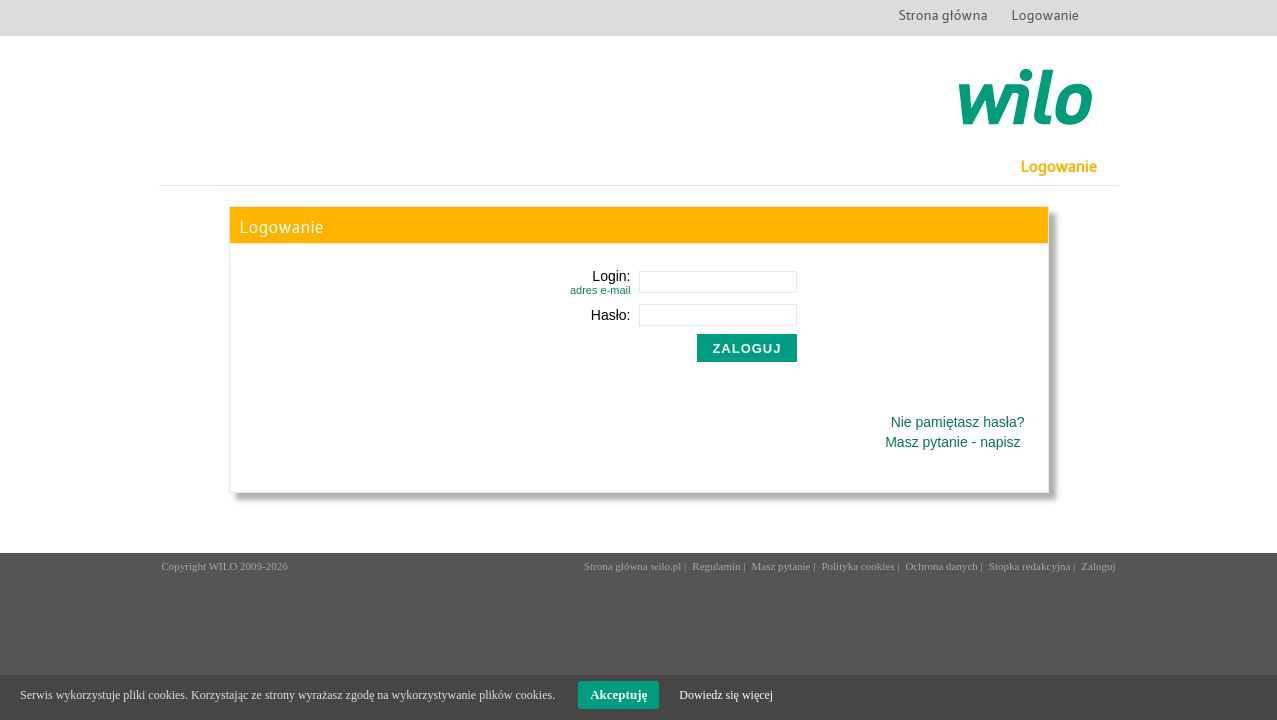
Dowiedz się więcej (726, 695)
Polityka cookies (857, 566)
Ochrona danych (941, 566)
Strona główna (943, 14)
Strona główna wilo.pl (632, 566)
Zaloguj (1098, 566)
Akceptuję (618, 694)
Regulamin (716, 566)
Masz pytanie (781, 566)
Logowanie (1045, 14)
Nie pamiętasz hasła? (958, 422)
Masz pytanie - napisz (952, 442)
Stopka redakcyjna (1030, 566)
